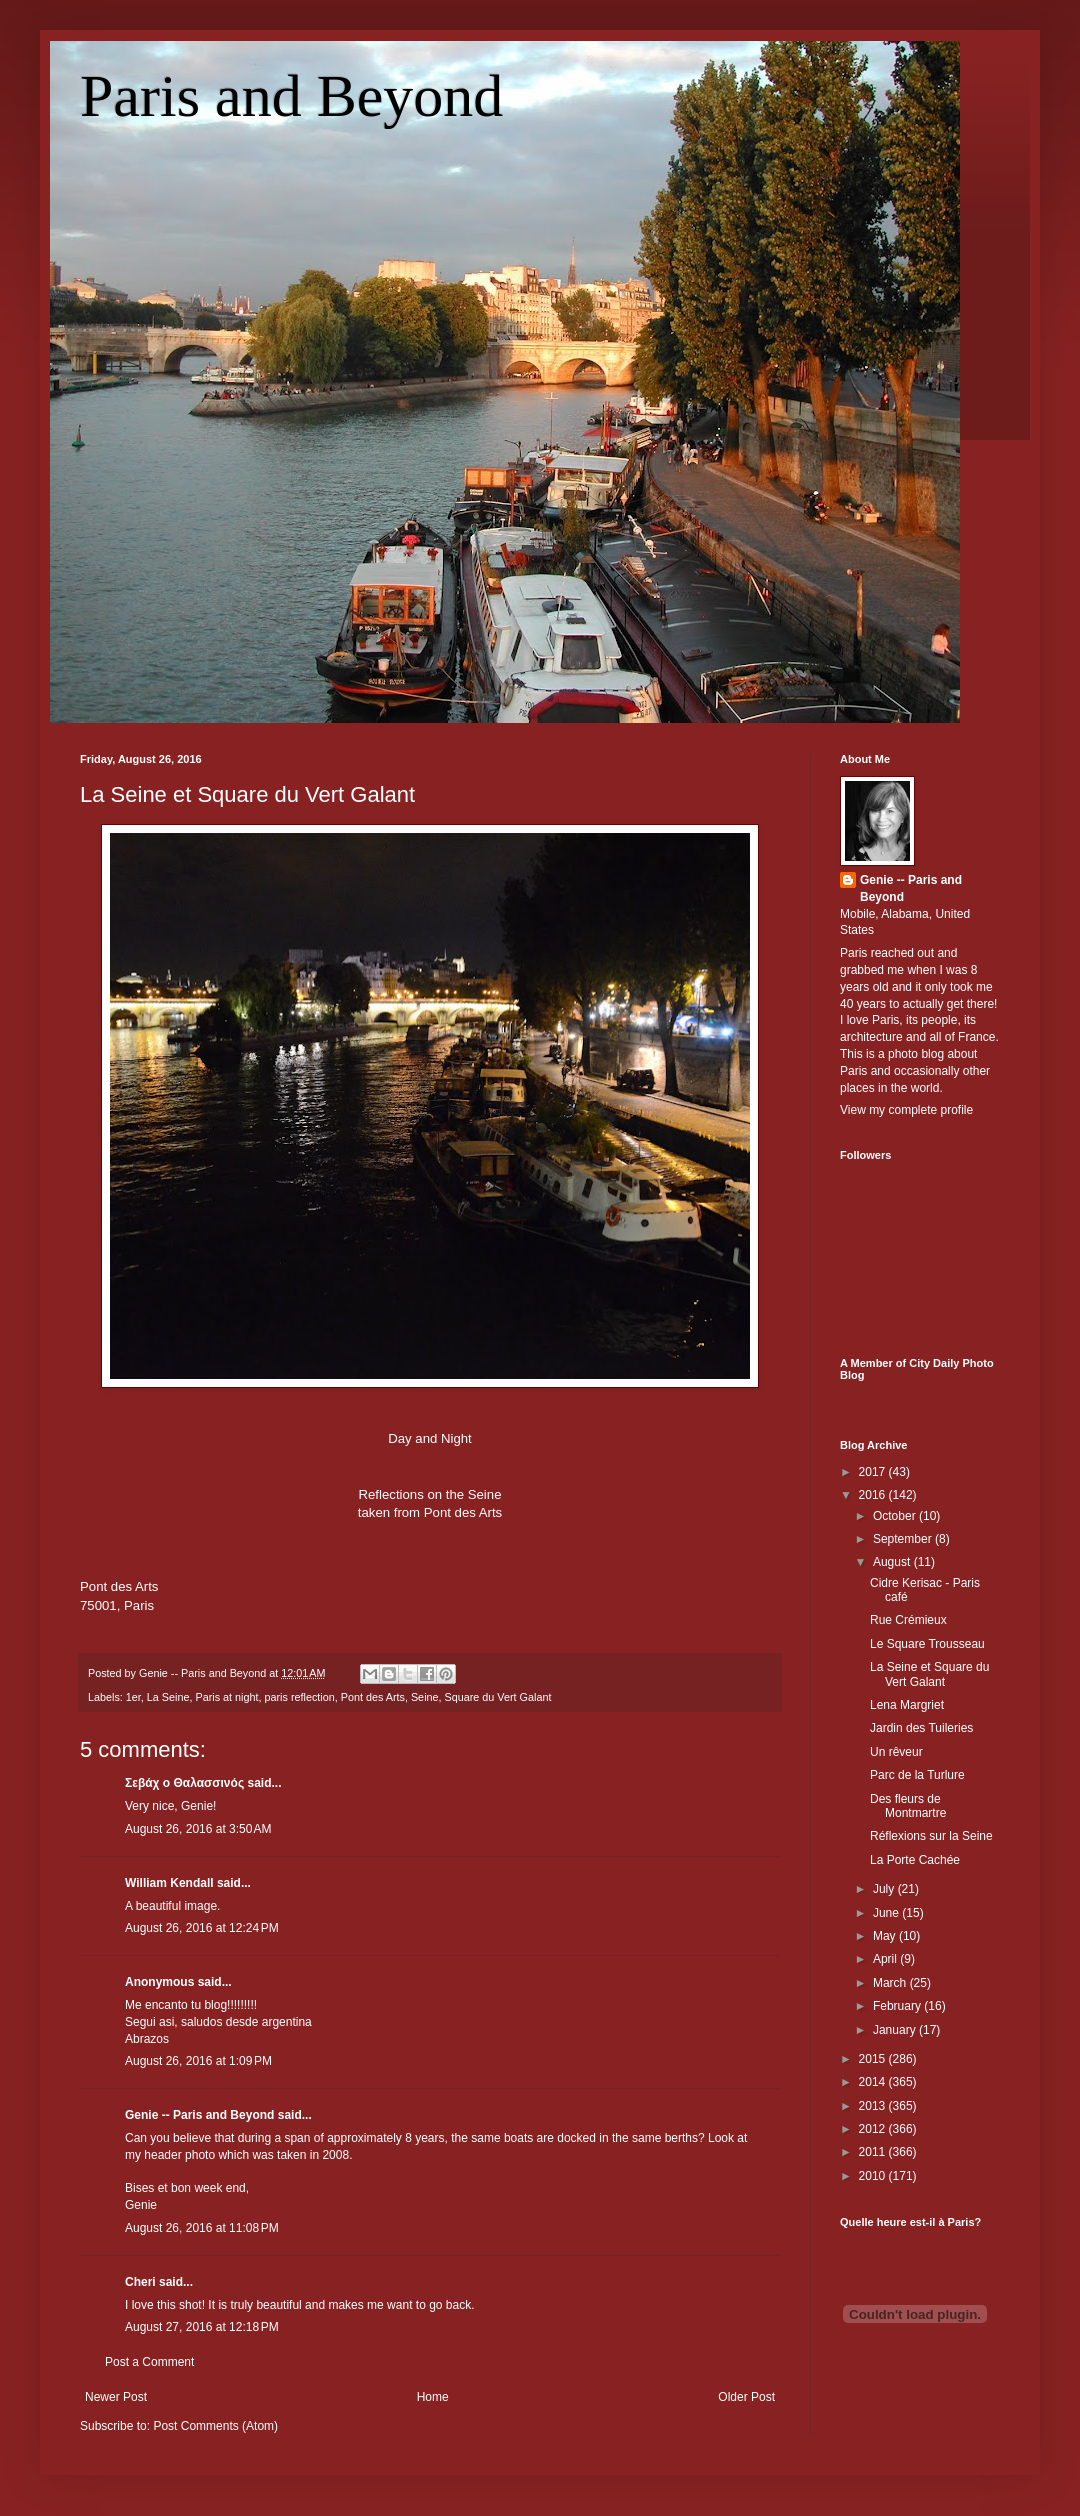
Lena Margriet (907, 1705)
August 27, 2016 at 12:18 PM (202, 2327)
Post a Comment (149, 2362)
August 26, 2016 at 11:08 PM (202, 2228)
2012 (874, 2129)
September (904, 1539)
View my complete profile (906, 1110)
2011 (874, 2152)
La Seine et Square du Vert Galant (247, 794)
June (887, 1913)
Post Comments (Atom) (215, 2426)
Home (433, 2397)
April (886, 1959)
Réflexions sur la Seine (931, 1836)
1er (133, 1697)
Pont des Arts (373, 1697)
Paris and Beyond (291, 96)
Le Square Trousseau (927, 1644)
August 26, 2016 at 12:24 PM (202, 1928)
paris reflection (299, 1697)
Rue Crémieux (908, 1620)
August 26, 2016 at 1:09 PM (198, 2061)
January (896, 2030)
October (896, 1516)
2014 (874, 2082)
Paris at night (226, 1697)
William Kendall (169, 1883)
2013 (874, 2106)
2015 (874, 2059)
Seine (425, 1697)
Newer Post (116, 2397)
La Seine (168, 1697)
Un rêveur (896, 1752)
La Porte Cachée (915, 1860)
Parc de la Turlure (917, 1775)
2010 (874, 2176)
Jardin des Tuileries (921, 1728)
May (886, 1936)
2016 (874, 1495)
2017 (874, 1472)
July (885, 1889)
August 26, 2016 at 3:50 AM (198, 1829)
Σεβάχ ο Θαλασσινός (184, 1783)
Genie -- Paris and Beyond (199, 2115)
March (891, 1983)
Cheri (140, 2282)
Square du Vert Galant (498, 1697)
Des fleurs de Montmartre (908, 1806)
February (898, 2006)
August (893, 1562)
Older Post (746, 2397)
